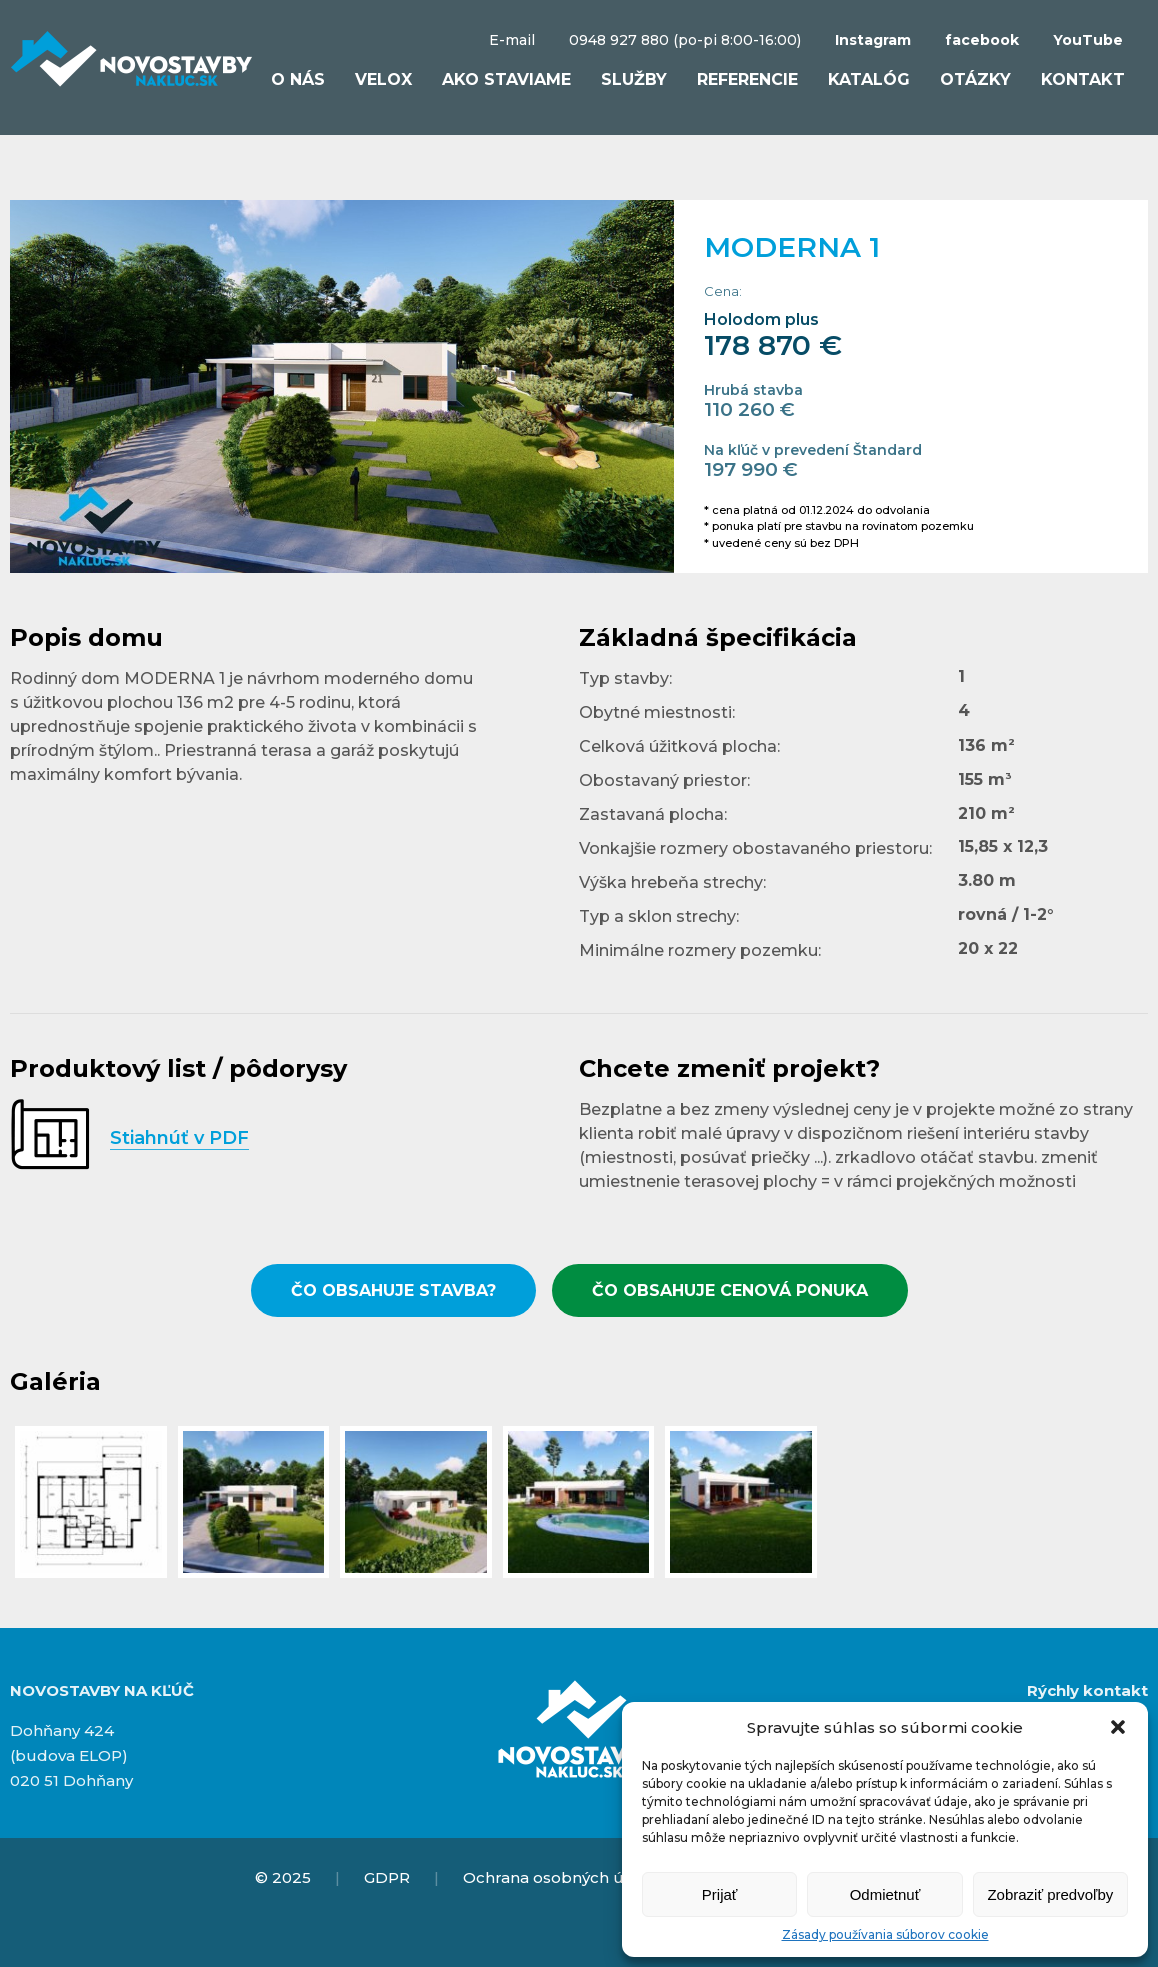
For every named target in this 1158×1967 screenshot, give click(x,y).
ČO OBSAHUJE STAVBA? (393, 1290)
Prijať (720, 1894)
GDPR (387, 1877)
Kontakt (1083, 79)
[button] (1118, 1727)
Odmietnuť (885, 1894)
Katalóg (869, 79)
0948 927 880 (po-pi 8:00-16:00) (685, 40)
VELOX (383, 79)
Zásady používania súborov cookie (885, 1934)
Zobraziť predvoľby (1050, 1894)
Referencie (747, 79)
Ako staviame (506, 79)
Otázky (975, 79)
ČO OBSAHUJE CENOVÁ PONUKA (730, 1290)
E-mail (512, 40)
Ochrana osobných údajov (564, 1877)
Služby (634, 79)
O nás (298, 79)
